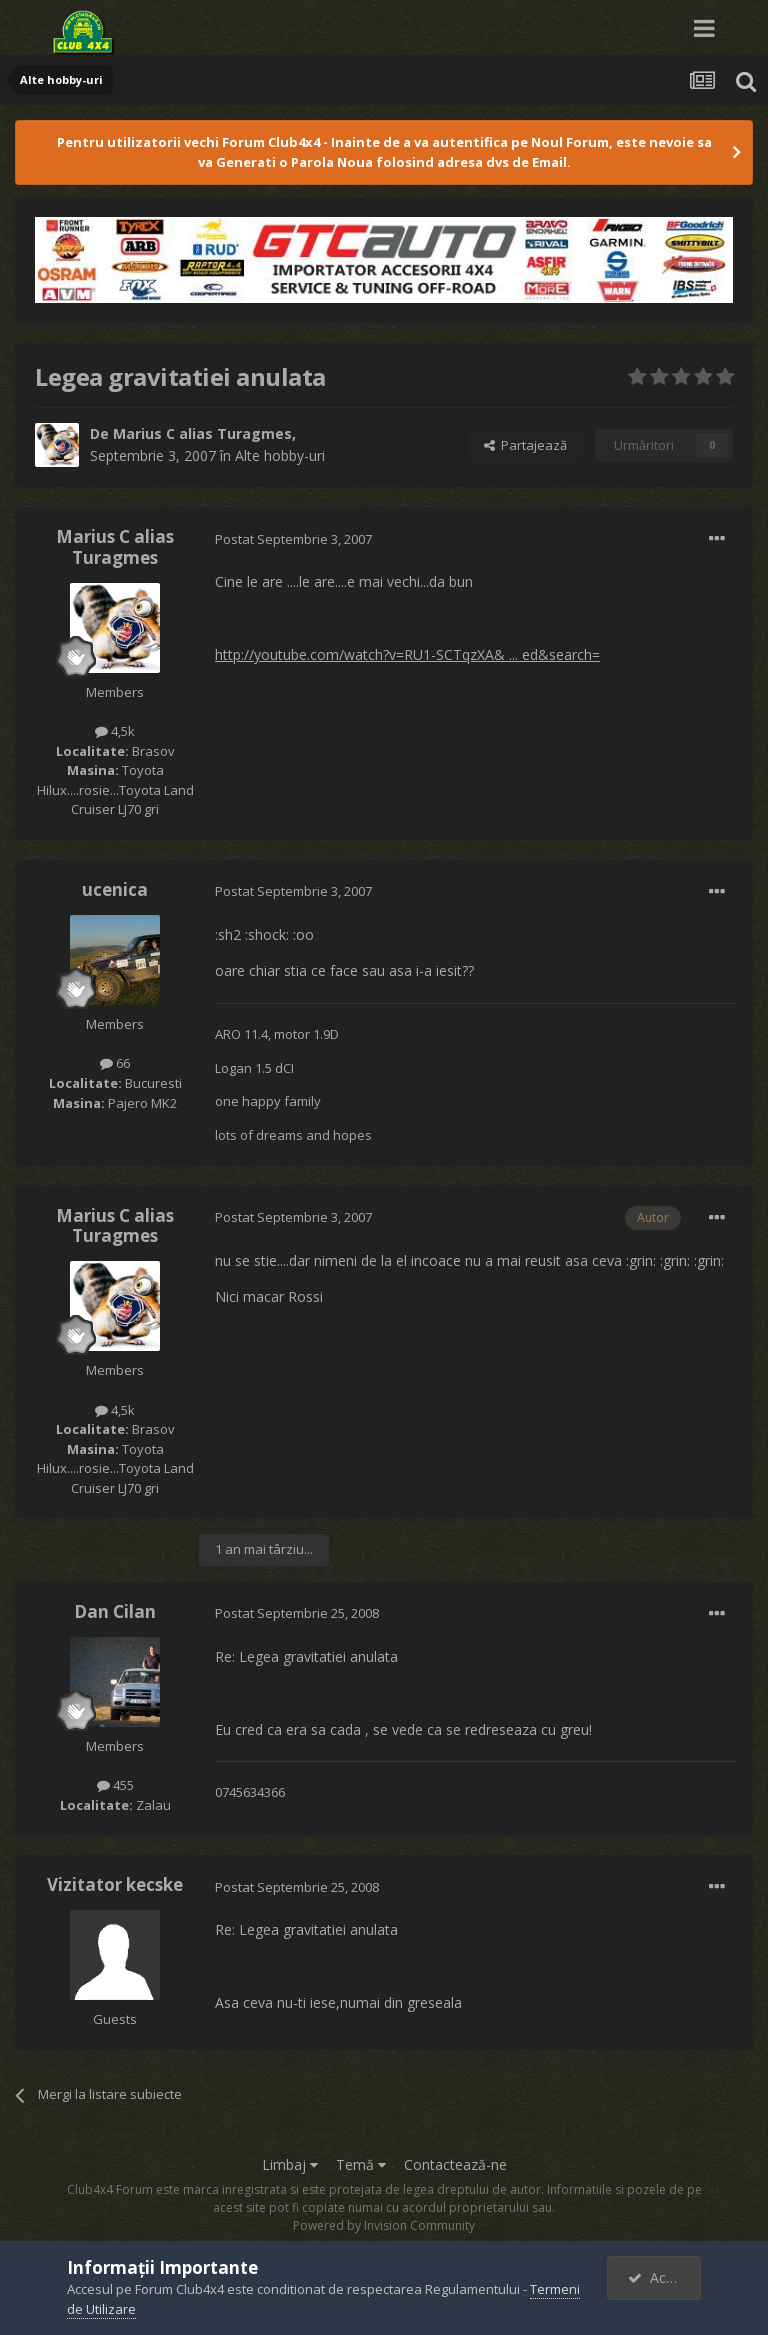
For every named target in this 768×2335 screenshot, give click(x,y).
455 (115, 1785)
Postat (293, 539)
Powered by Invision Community (384, 2225)
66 (115, 1063)
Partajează (525, 445)
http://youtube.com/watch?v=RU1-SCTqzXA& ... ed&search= (407, 654)
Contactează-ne (455, 2164)
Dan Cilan (115, 1611)
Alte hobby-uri (280, 455)
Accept (661, 2277)
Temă (361, 2164)
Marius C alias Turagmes (202, 433)
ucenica (115, 889)
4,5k (115, 731)
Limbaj (290, 2164)
